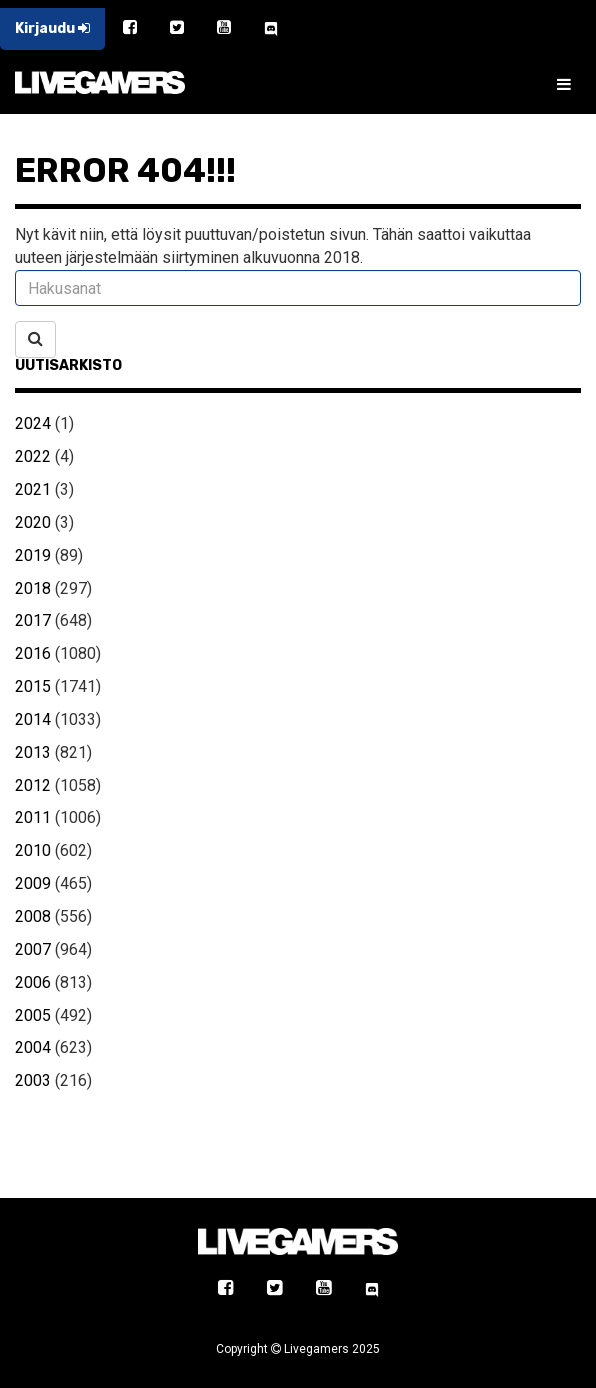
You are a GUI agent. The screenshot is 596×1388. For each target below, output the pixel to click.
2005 (33, 1015)
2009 (33, 883)
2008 (33, 916)
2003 (33, 1080)
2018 (33, 588)
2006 (33, 982)
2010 (33, 850)
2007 (33, 949)
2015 (33, 686)
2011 (33, 817)
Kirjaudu (52, 28)
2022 (33, 456)
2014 (33, 719)
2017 (33, 620)
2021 (33, 489)
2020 (33, 522)
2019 (33, 555)
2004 (33, 1047)
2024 (33, 423)
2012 (33, 785)
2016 (33, 653)
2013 (33, 752)
